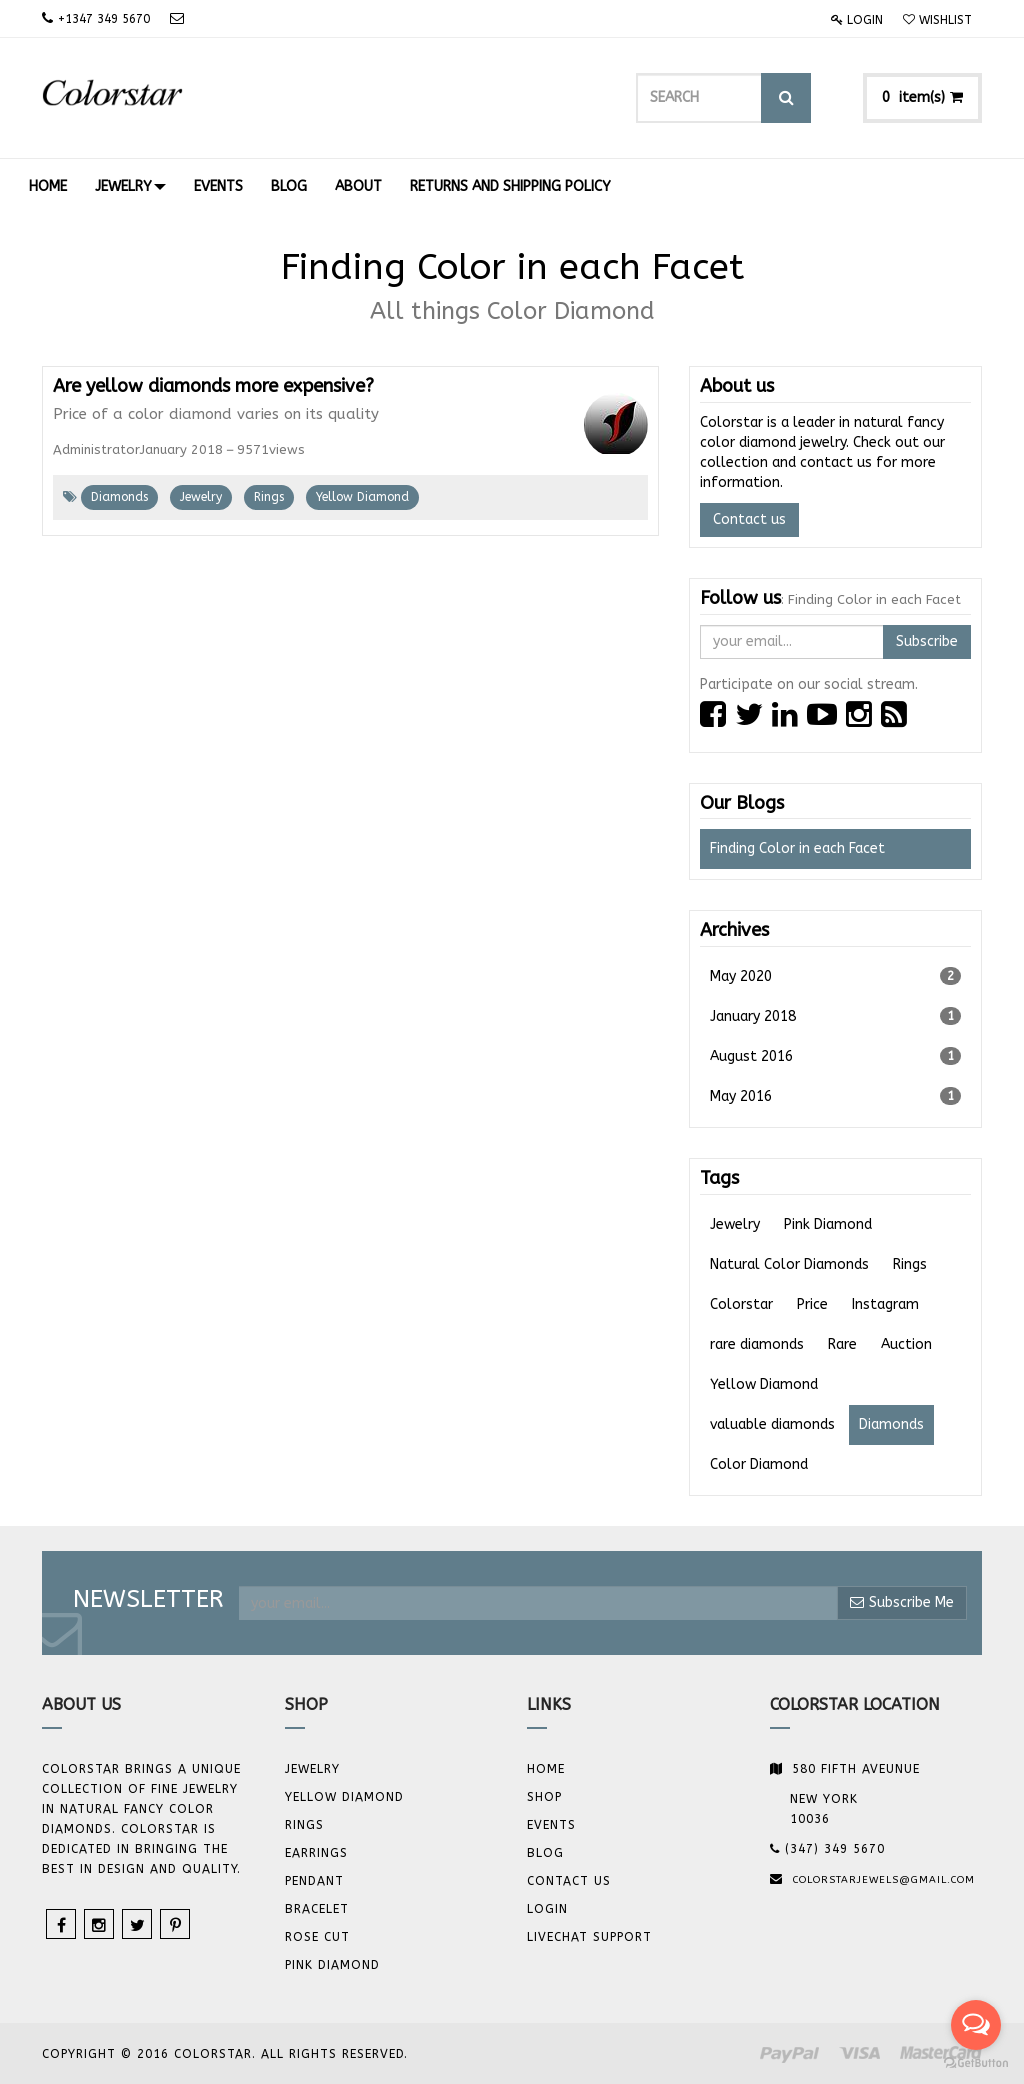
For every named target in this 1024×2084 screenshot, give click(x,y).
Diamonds (119, 497)
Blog (545, 1853)
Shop (544, 1797)
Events (551, 1825)
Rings (269, 497)
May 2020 (835, 976)
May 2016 (835, 1096)
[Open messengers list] (976, 2025)
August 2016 (835, 1056)
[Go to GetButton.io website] (976, 2063)
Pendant (314, 1881)
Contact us (749, 519)
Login (857, 20)
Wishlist (937, 20)
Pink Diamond (332, 1965)
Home (546, 1769)
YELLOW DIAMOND (344, 1797)
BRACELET (317, 1909)
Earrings (316, 1853)
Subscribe (927, 641)
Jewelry (201, 497)
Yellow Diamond (362, 497)
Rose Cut (317, 1937)
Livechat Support (589, 1937)
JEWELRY (312, 1769)
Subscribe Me (902, 1602)
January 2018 (835, 1016)
